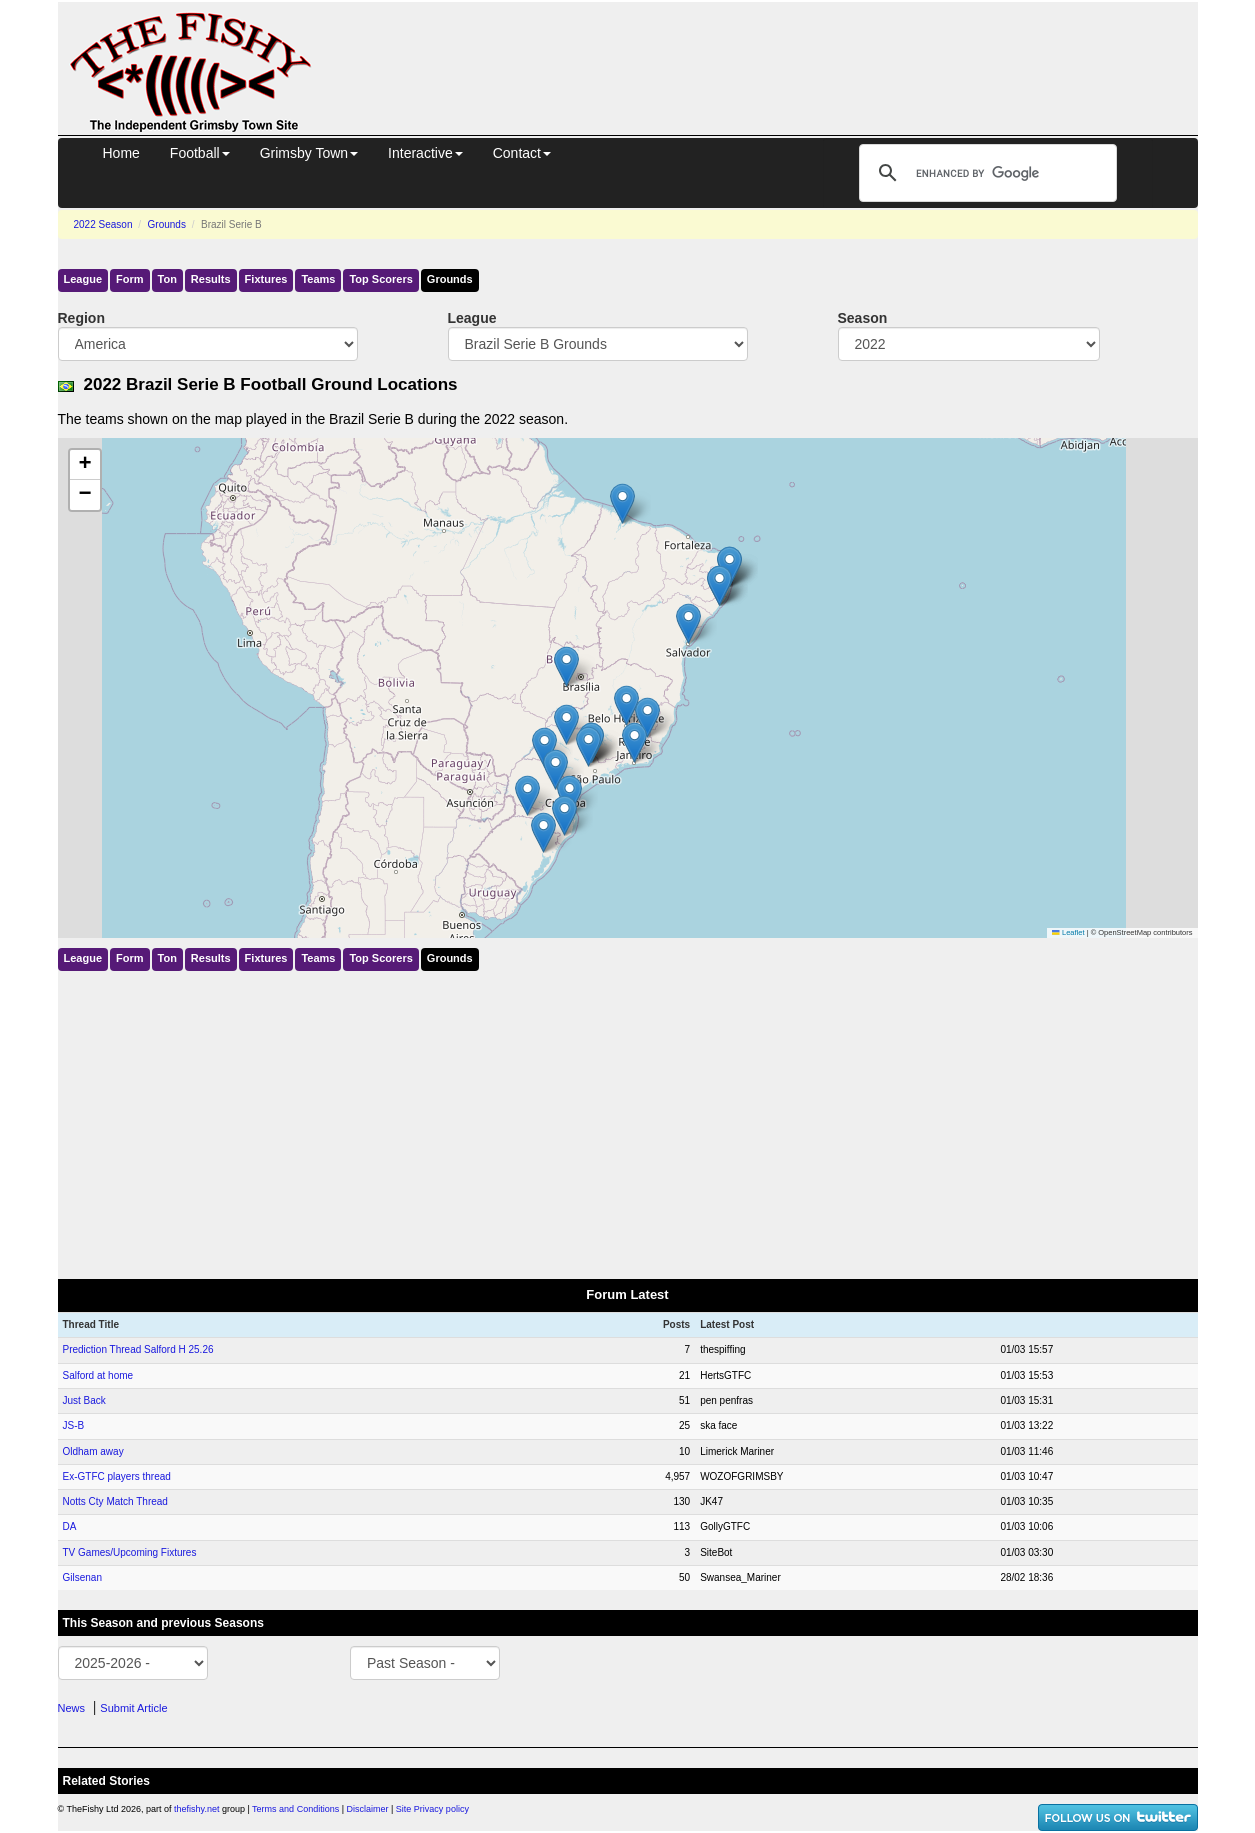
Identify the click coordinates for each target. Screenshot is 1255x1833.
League (83, 279)
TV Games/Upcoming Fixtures (130, 1552)
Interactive (425, 153)
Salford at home (98, 1375)
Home (121, 153)
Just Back (84, 1400)
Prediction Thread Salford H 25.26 (138, 1349)
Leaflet (1068, 932)
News (72, 1708)
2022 (103, 224)
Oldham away (93, 1451)
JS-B (74, 1425)
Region (81, 318)
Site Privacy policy (432, 1809)
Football (200, 153)
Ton (167, 279)
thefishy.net (196, 1809)
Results (211, 279)
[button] (626, 705)
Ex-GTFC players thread (117, 1476)
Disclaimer (368, 1809)
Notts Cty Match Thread (115, 1501)
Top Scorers (380, 279)
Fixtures (266, 279)
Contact (522, 153)
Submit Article (133, 1708)
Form (130, 279)
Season (863, 318)
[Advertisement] (773, 48)
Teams (318, 279)
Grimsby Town (309, 153)
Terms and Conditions (295, 1809)
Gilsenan (82, 1577)
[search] (985, 173)
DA (70, 1526)
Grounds (167, 224)
